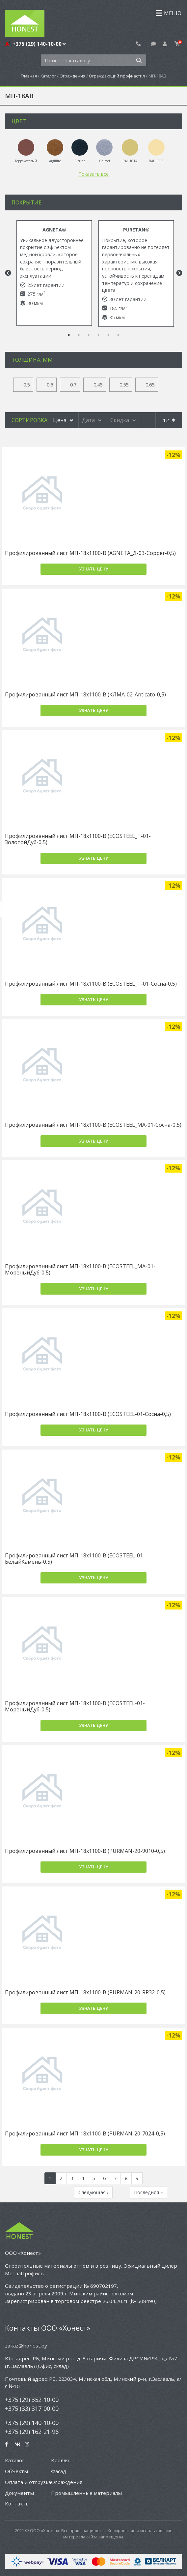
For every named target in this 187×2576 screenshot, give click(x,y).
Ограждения (72, 76)
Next (179, 273)
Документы (19, 2493)
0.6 (50, 385)
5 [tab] (108, 335)
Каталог (48, 76)
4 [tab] (98, 335)
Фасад (58, 2471)
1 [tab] (69, 335)
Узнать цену (93, 569)
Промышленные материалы (86, 2493)
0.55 (124, 385)
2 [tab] (78, 335)
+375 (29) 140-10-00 (39, 44)
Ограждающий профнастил (117, 76)
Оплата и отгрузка (28, 2482)
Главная (29, 76)
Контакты (17, 2503)
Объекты (16, 2471)
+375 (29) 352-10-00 (32, 2400)
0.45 (98, 385)
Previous (6, 273)
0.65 (150, 385)
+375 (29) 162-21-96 (32, 2432)
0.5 (26, 385)
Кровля (60, 2460)
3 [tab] (88, 335)
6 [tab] (118, 335)
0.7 (73, 385)
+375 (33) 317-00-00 (32, 2408)
